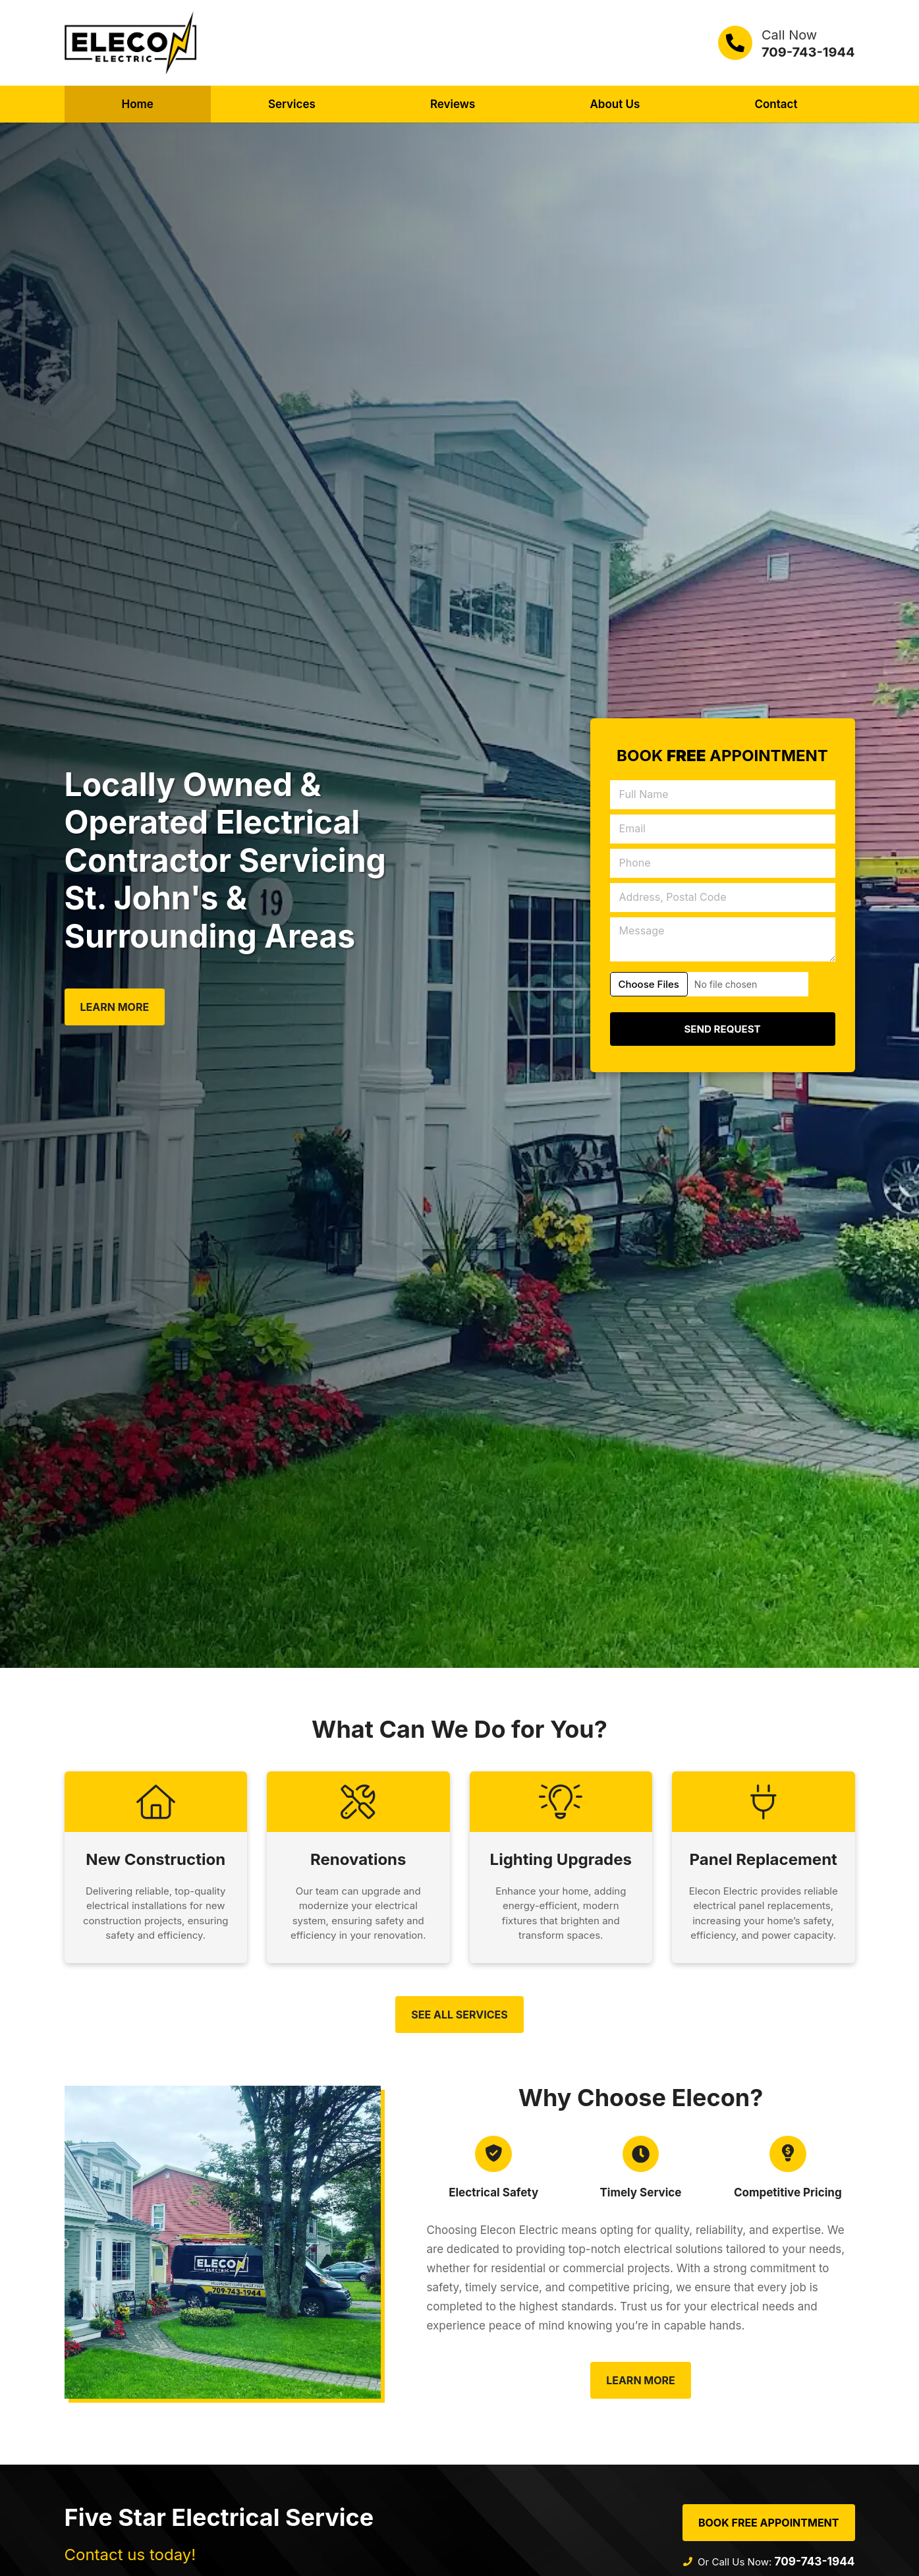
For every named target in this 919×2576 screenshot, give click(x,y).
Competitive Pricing (788, 2197)
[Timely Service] (640, 2157)
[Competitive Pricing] (788, 2157)
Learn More (115, 1007)
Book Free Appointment (768, 2527)
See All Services (459, 2016)
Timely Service (640, 2197)
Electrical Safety (493, 2197)
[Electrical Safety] (493, 2157)
